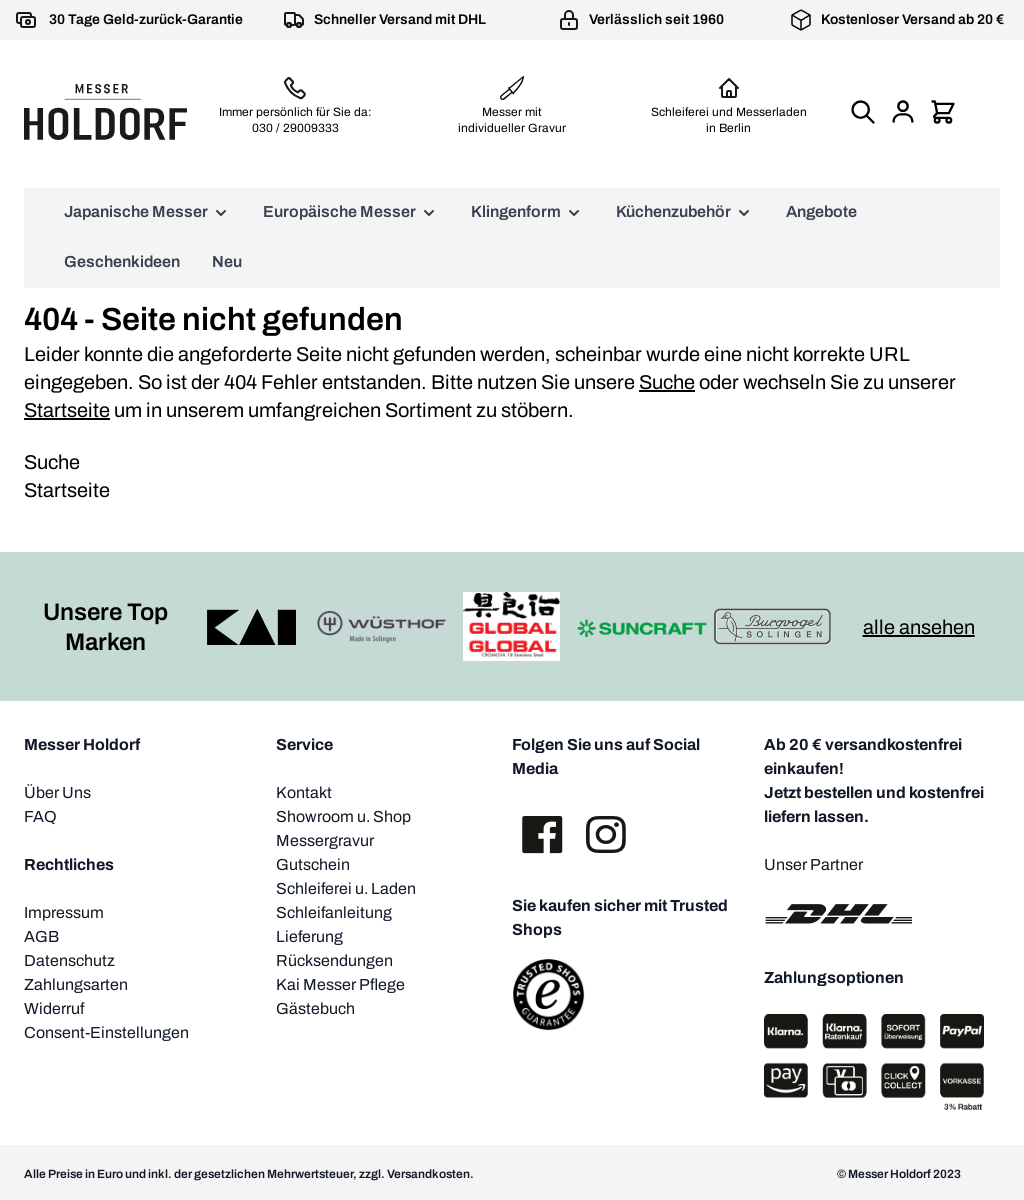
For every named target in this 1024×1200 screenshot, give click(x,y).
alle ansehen (919, 627)
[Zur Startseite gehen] (105, 111)
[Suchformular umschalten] (863, 112)
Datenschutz (69, 960)
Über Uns (57, 792)
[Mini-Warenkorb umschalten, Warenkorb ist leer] (943, 112)
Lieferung (309, 936)
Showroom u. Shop (343, 816)
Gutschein (313, 864)
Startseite (67, 410)
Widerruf (54, 1008)
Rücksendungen (334, 960)
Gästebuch (315, 1008)
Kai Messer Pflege (340, 984)
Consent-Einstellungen (106, 1032)
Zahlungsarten (76, 984)
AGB (41, 936)
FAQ (40, 816)
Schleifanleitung (334, 912)
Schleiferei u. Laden (346, 888)
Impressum (64, 912)
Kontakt (304, 792)
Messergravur (325, 840)
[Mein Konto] (903, 112)
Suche (667, 382)
